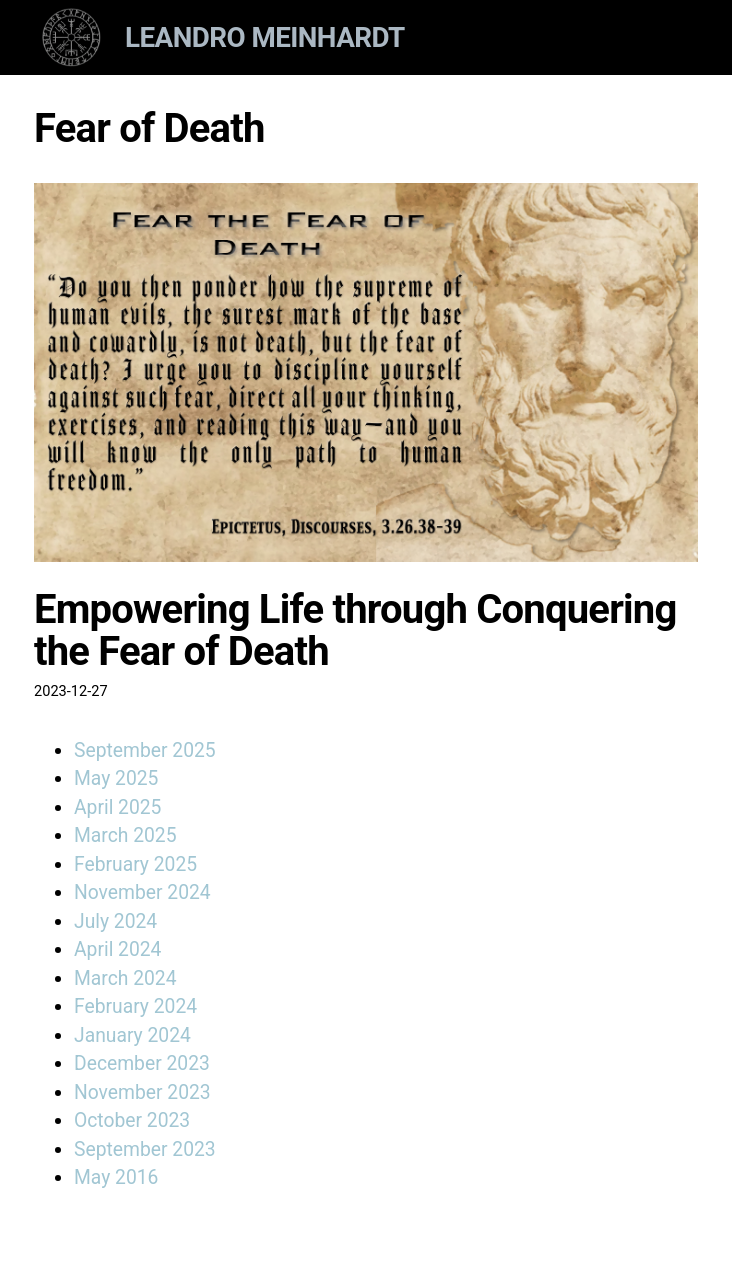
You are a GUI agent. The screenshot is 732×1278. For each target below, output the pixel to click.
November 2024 (142, 892)
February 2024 (135, 1006)
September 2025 (145, 750)
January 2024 (132, 1035)
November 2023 (142, 1092)
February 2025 (135, 864)
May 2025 (116, 778)
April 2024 (117, 949)
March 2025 (125, 835)
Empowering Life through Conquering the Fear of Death (355, 631)
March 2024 (125, 978)
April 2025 (117, 807)
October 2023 (132, 1120)
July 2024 (115, 921)
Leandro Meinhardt (265, 37)
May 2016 (116, 1177)
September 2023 (145, 1149)
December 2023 (142, 1063)
